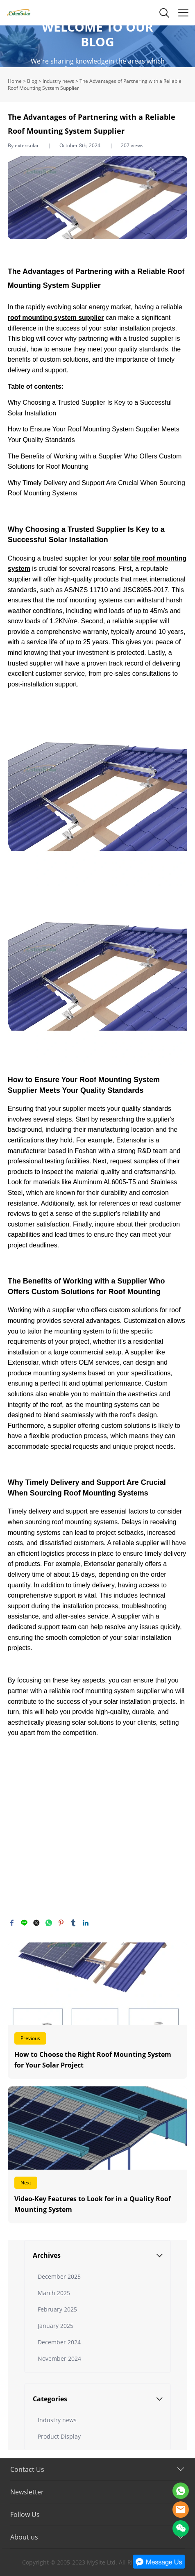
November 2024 (59, 2358)
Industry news (58, 81)
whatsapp (49, 1923)
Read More (98, 2010)
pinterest (61, 1923)
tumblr (73, 1923)
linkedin (86, 1923)
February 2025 (57, 2309)
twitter (36, 1923)
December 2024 (59, 2342)
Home (15, 81)
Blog (32, 81)
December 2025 (59, 2276)
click (97, 46)
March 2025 (54, 2293)
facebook (12, 1923)
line (24, 1923)
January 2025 (55, 2326)
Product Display (59, 2436)
